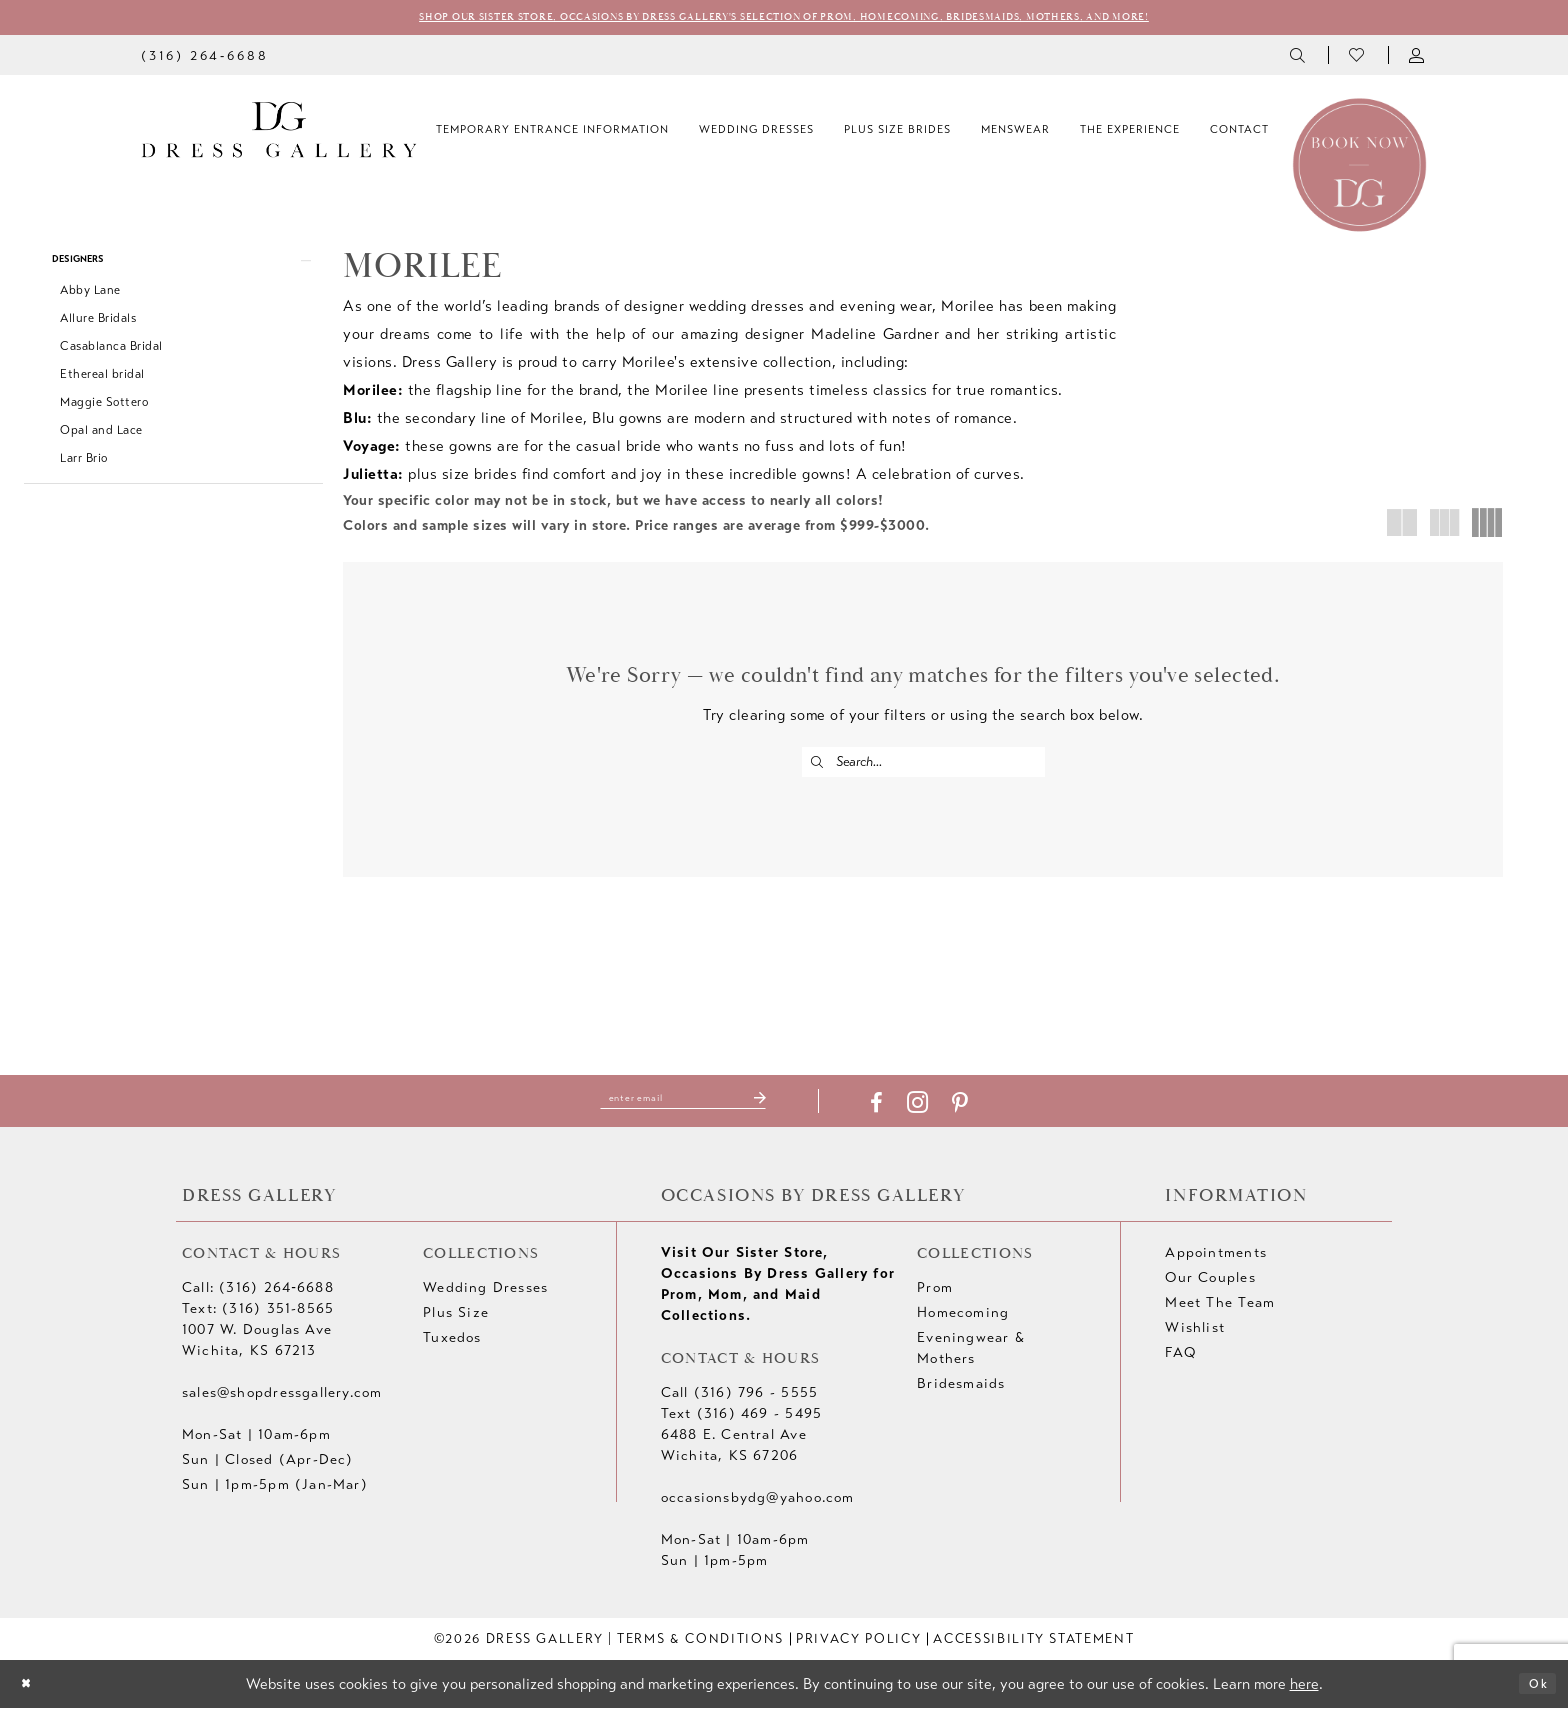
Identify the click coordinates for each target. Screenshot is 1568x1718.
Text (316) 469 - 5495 (741, 1424)
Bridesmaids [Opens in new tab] (961, 1394)
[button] (1418, 59)
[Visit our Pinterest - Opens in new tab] (984, 1114)
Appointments (1216, 1263)
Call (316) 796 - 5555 (739, 1403)
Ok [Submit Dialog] (1534, 1694)
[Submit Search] (820, 766)
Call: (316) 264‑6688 (258, 1298)
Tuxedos (452, 1348)
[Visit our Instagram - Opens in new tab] (941, 1113)
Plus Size (456, 1323)
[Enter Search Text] (923, 766)
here (1304, 1694)
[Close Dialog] (30, 1694)
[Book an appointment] (1359, 167)
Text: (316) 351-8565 (258, 1319)
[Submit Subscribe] (782, 1108)
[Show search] (1299, 59)
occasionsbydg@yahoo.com (758, 1508)
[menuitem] (204, 58)
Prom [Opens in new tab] (935, 1298)
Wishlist (1195, 1338)
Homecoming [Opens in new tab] (963, 1323)
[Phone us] (204, 58)
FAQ (1180, 1363)
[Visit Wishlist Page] (1358, 59)
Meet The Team (1220, 1313)
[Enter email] (683, 1108)
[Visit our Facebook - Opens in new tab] (900, 1114)
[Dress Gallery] (279, 134)
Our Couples (1210, 1288)
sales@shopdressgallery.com (282, 1403)
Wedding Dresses (485, 1298)
